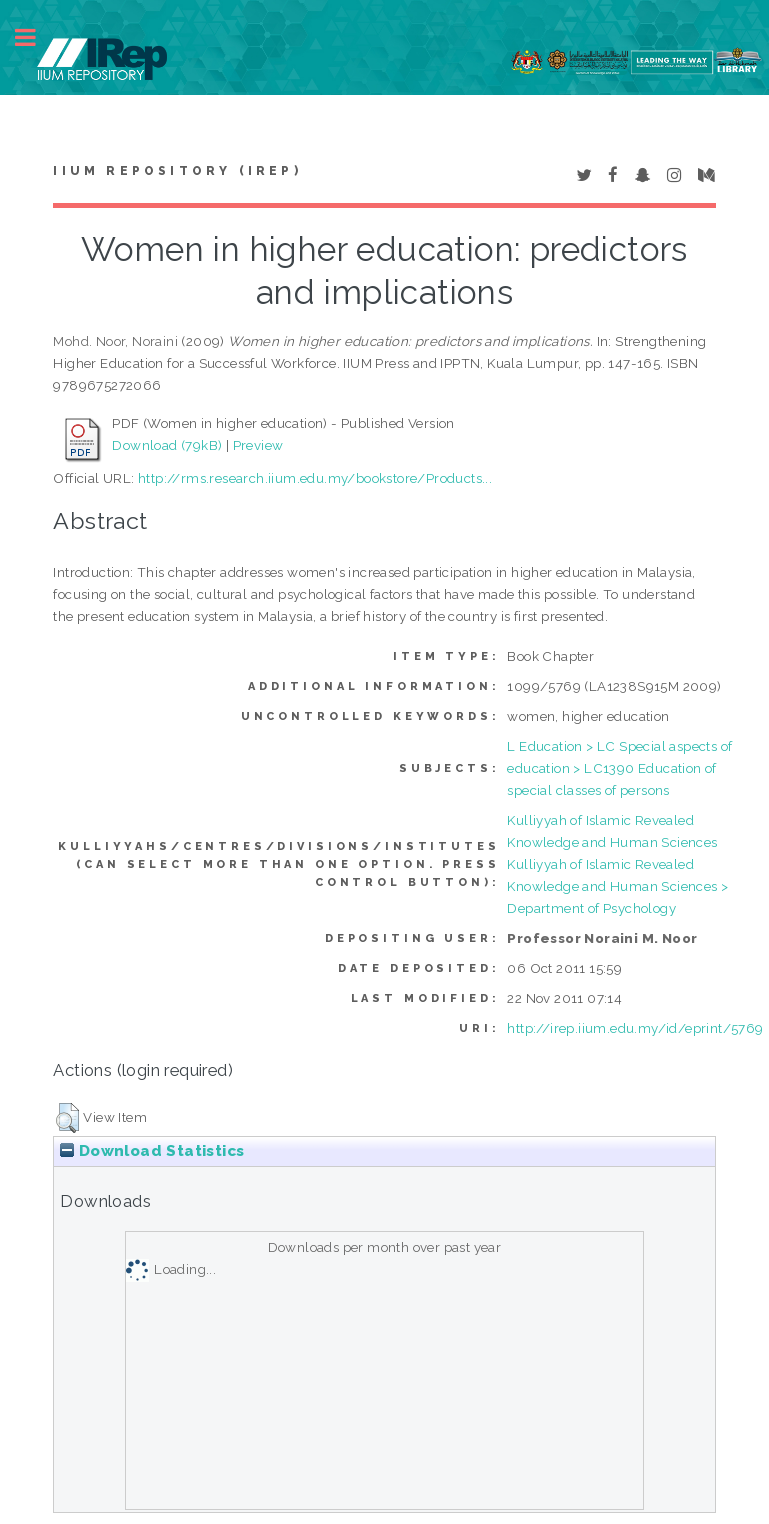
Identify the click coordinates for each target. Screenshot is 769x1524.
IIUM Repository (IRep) (177, 171)
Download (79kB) (167, 445)
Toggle (36, 37)
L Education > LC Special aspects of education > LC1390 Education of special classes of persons (619, 768)
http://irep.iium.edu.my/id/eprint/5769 (635, 1028)
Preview (258, 445)
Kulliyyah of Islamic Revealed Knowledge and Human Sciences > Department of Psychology (617, 886)
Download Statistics (152, 1151)
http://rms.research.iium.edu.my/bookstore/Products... (315, 478)
